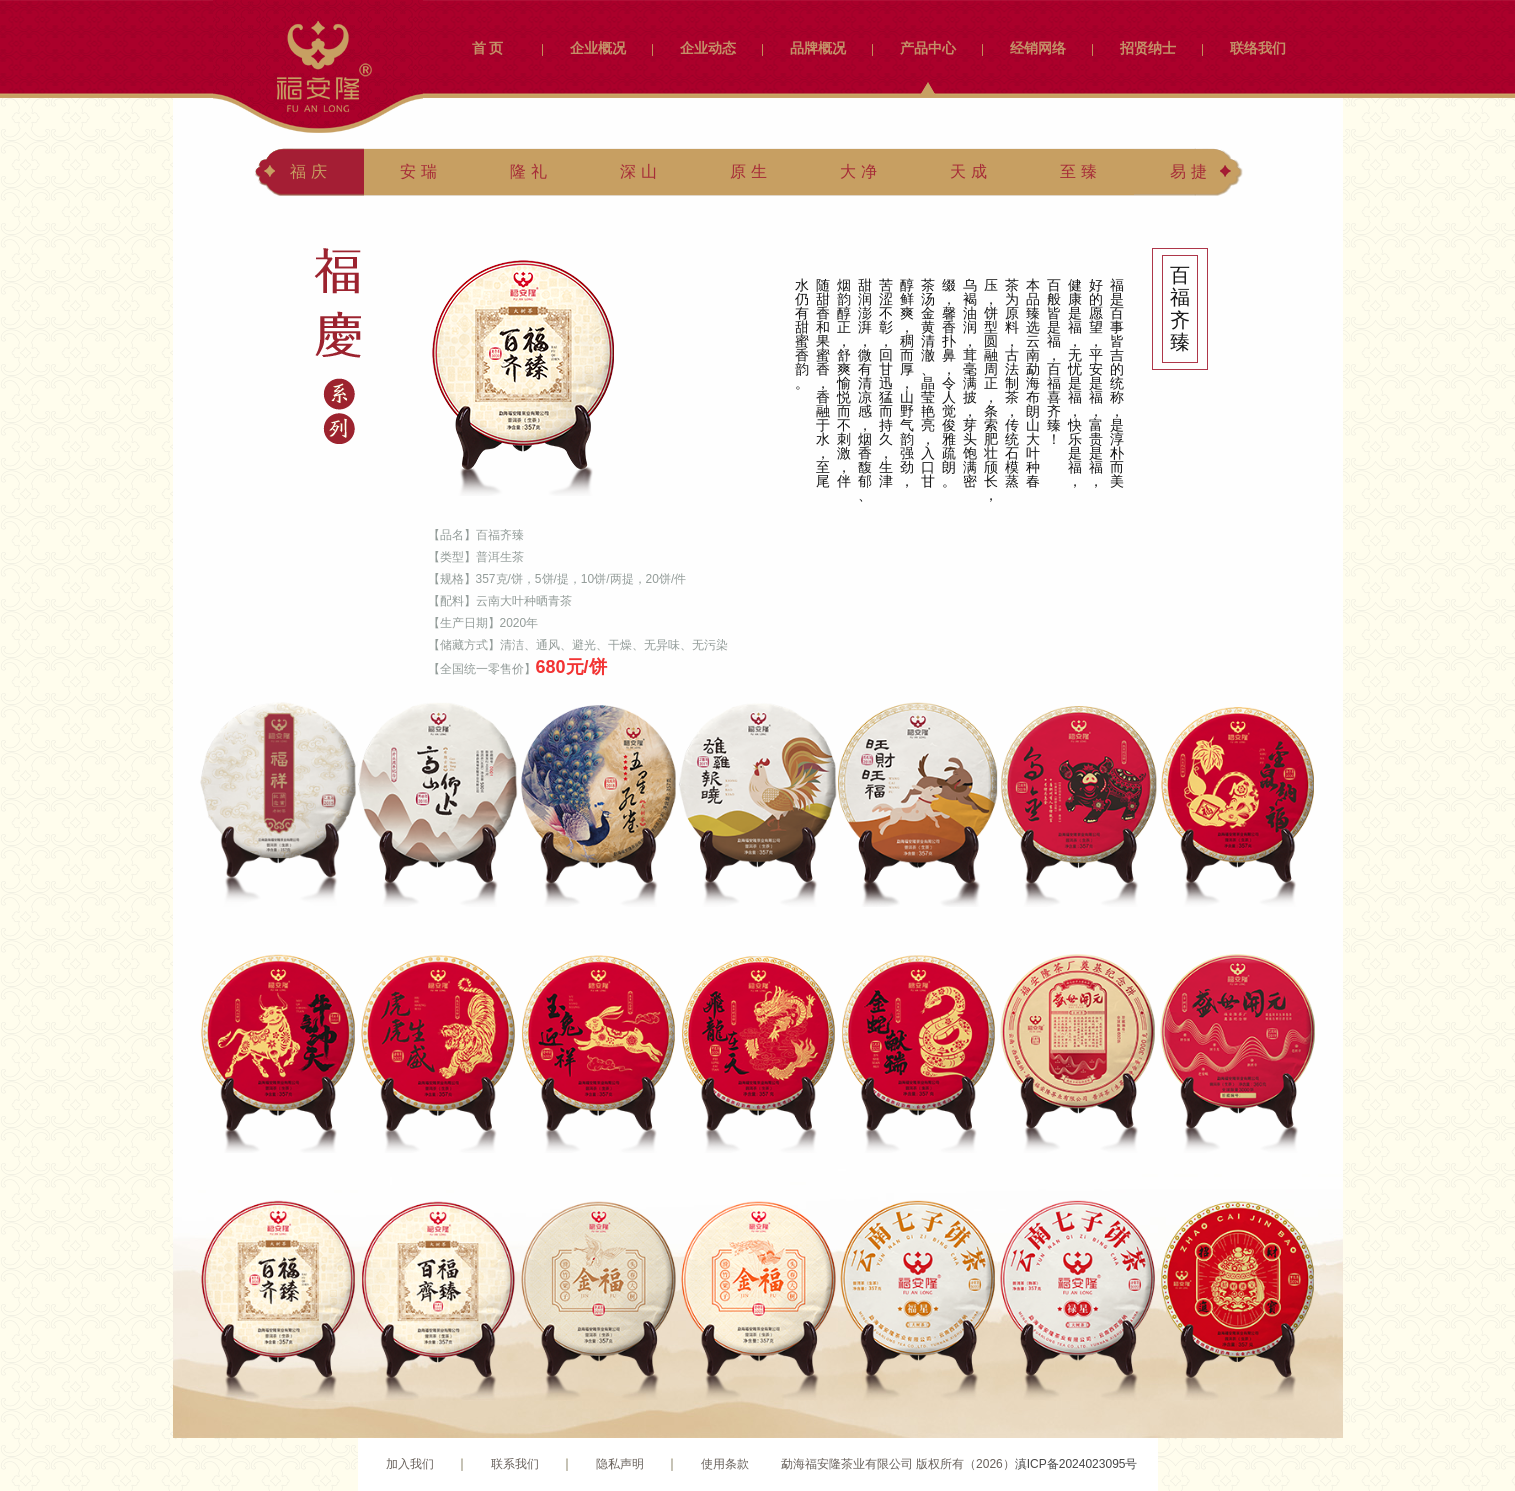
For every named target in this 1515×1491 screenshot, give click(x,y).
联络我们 (1258, 48)
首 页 (488, 48)
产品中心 (928, 48)
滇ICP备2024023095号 (1076, 1464)
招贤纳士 (1148, 48)
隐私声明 (620, 1464)
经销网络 (1038, 48)
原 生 (748, 171)
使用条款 (725, 1464)
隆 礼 (528, 171)
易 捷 (1188, 171)
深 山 (638, 171)
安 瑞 (418, 171)
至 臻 (1078, 171)
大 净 (858, 171)
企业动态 (708, 48)
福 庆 (308, 171)
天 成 (968, 171)
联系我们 (515, 1464)
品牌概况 (818, 48)
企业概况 (598, 48)
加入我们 (410, 1464)
